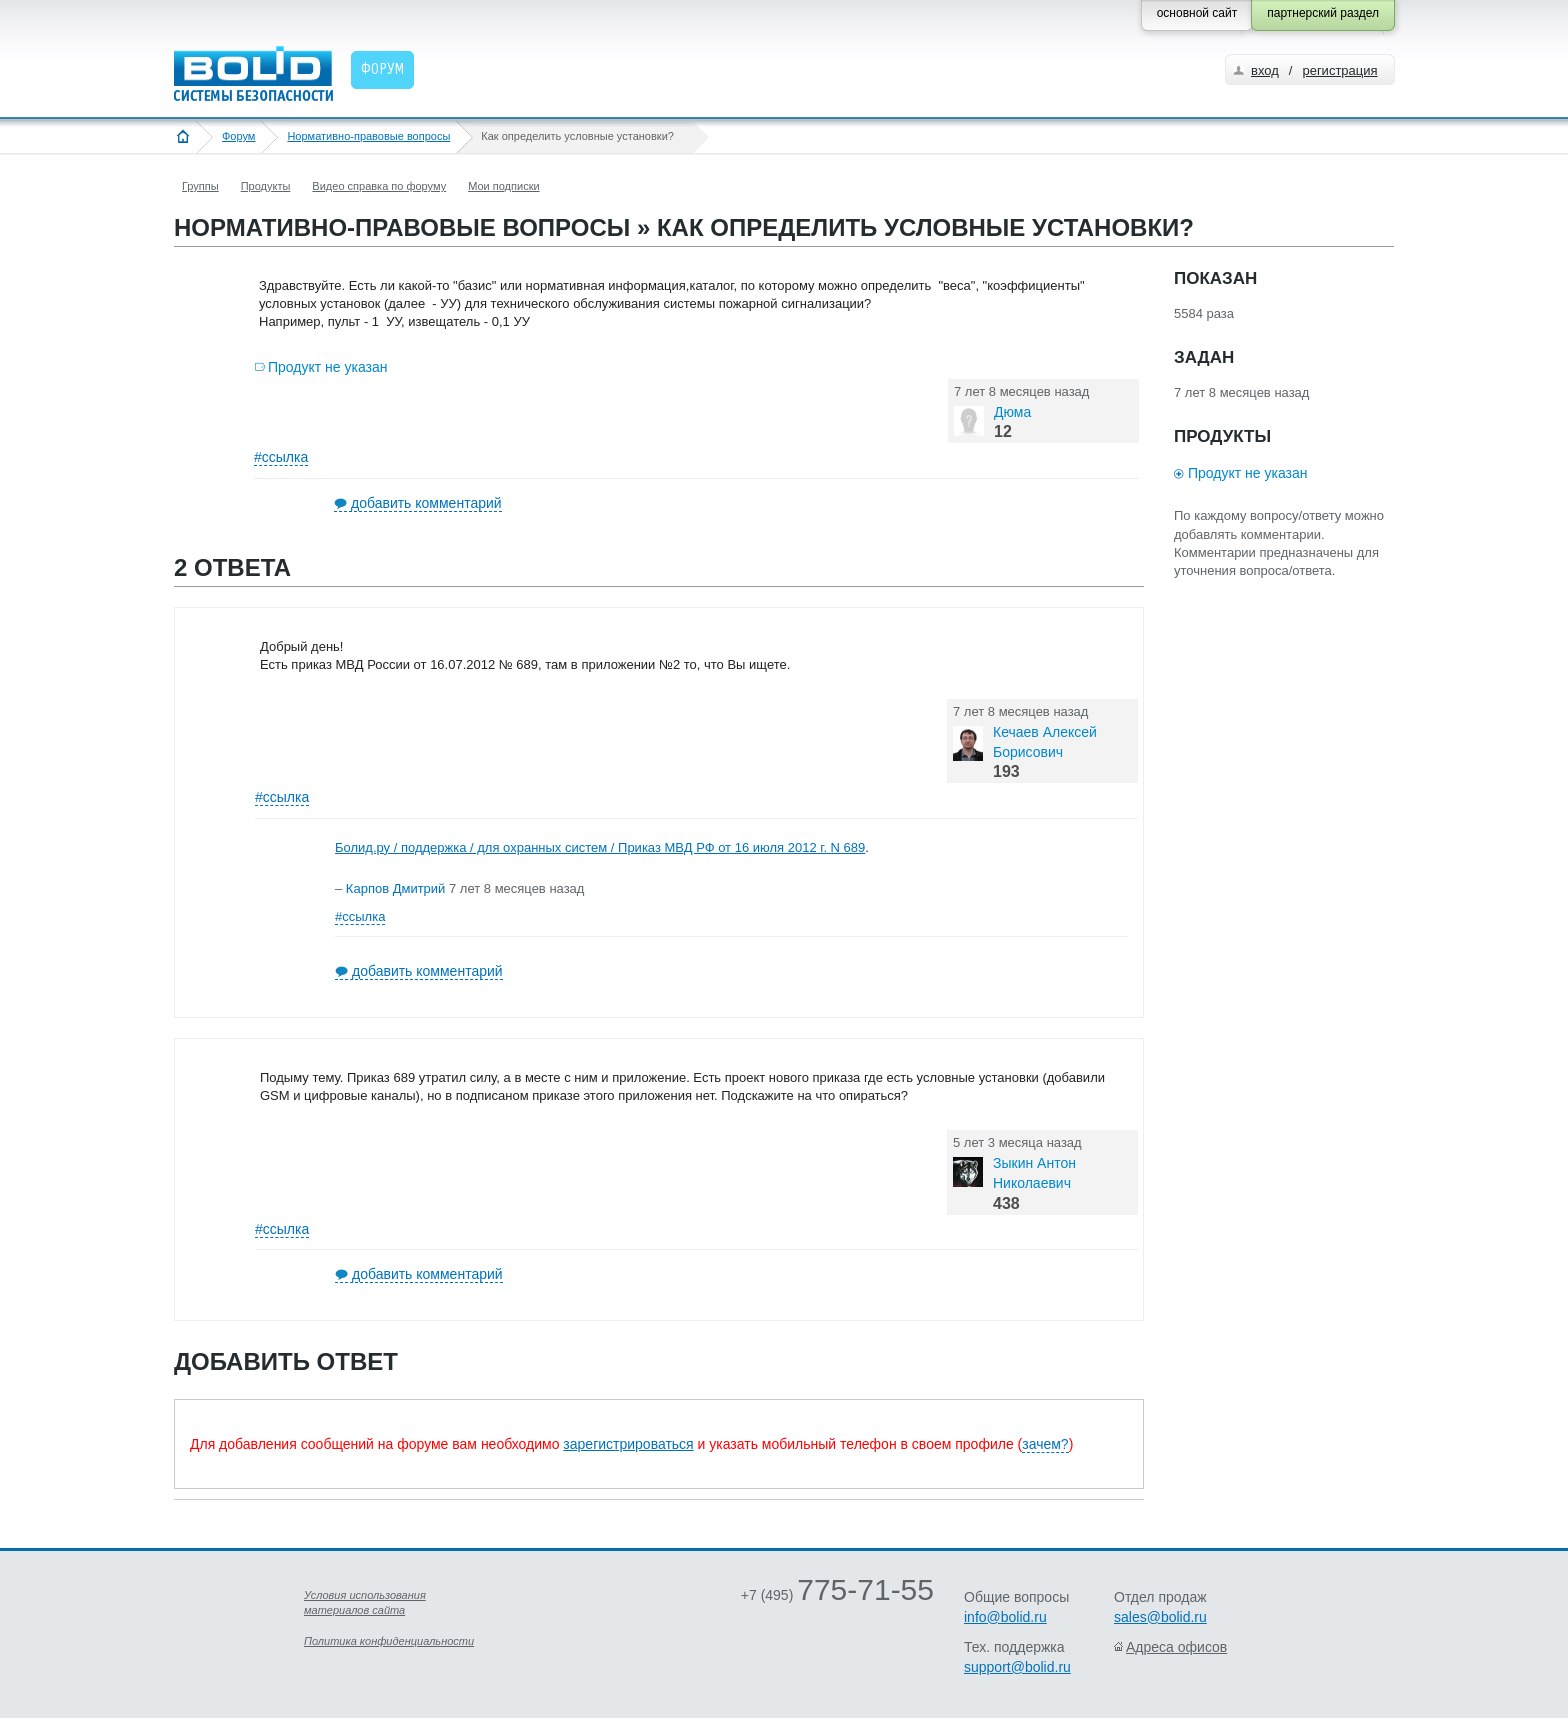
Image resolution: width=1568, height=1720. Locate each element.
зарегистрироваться (628, 1444)
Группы (200, 186)
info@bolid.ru (1005, 1617)
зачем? (1045, 1444)
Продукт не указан (328, 367)
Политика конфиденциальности (389, 1641)
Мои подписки (503, 186)
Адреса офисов (1176, 1647)
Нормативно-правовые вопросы (368, 136)
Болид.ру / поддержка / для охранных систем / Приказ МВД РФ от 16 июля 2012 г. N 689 (600, 847)
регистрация (1339, 70)
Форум (238, 136)
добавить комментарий (426, 503)
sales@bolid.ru (1160, 1617)
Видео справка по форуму (379, 186)
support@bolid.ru (1017, 1667)
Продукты (266, 186)
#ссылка (281, 457)
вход (1265, 70)
